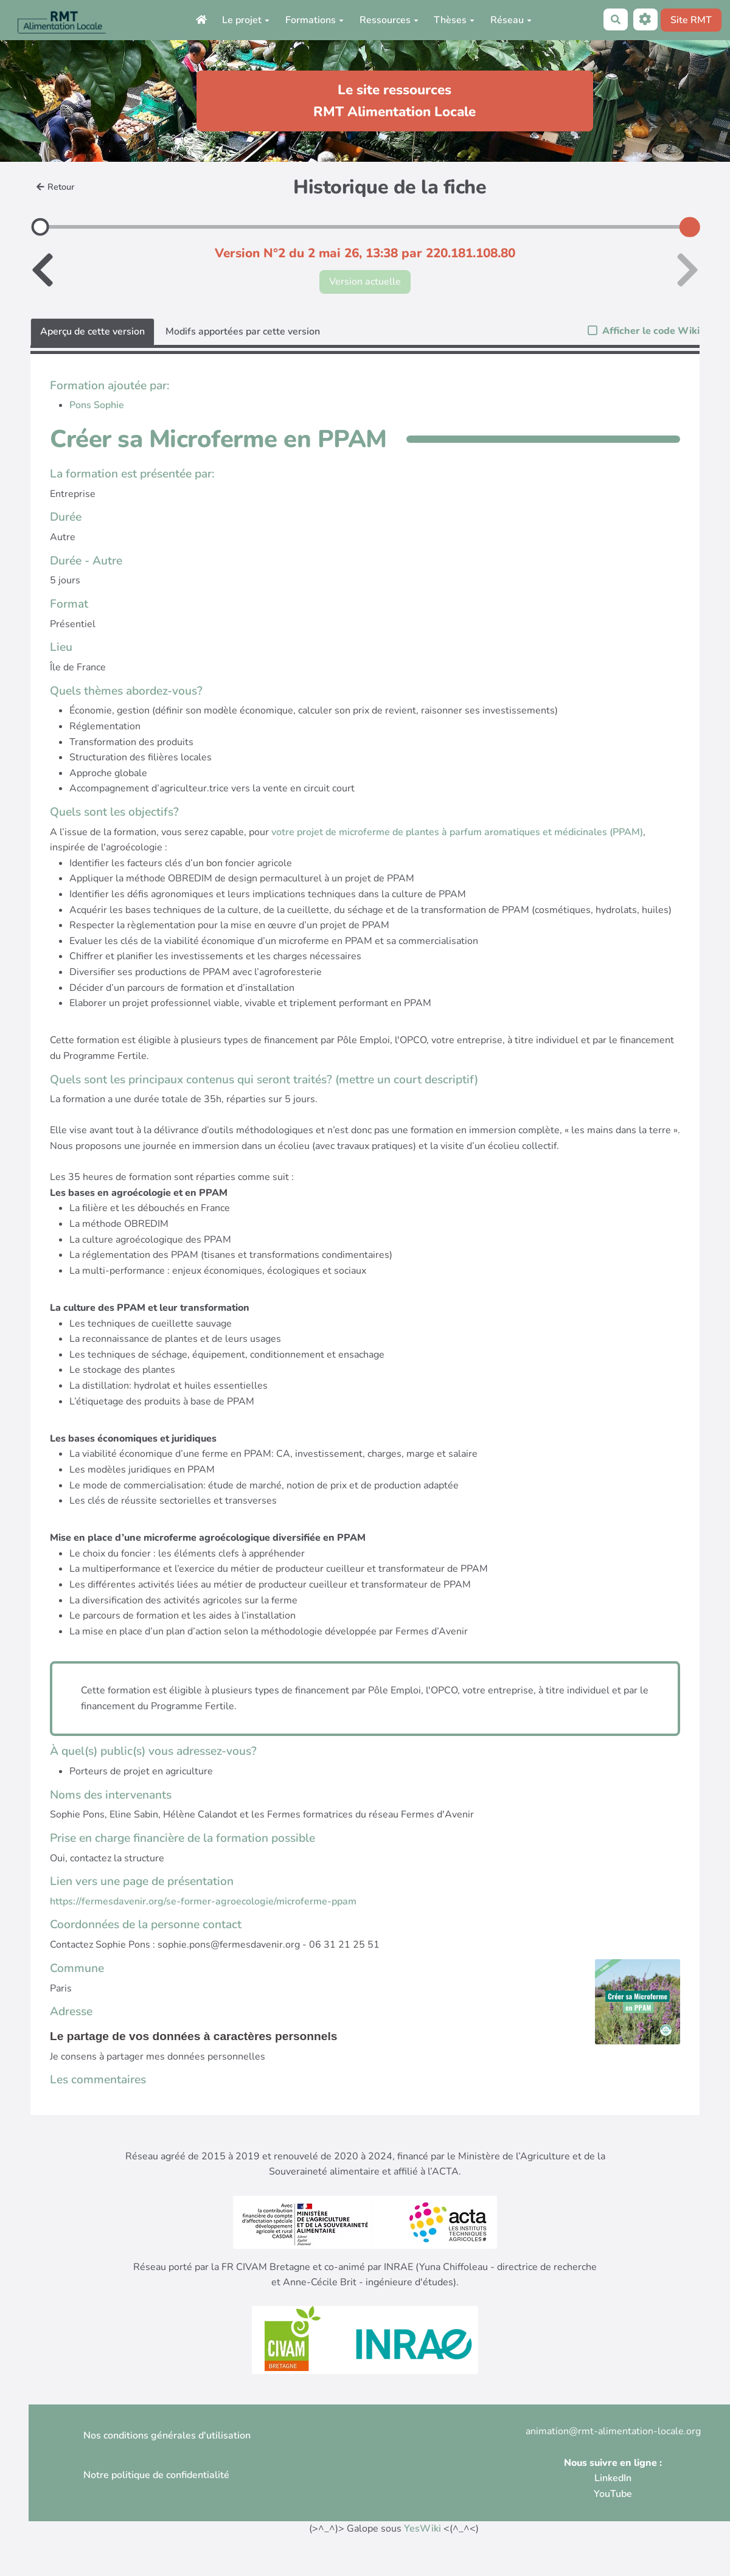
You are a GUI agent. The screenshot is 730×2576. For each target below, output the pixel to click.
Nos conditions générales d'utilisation (167, 2435)
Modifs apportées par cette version (242, 331)
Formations (314, 20)
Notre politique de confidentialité (156, 2475)
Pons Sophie (96, 405)
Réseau (511, 20)
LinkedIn (612, 2478)
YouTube (613, 2494)
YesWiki (422, 2528)
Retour (55, 187)
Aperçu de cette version (92, 331)
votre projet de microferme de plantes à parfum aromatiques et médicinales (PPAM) (457, 832)
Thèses (454, 20)
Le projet (245, 20)
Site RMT (691, 20)
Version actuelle (365, 281)
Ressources (389, 20)
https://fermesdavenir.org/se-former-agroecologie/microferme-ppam (203, 1901)
